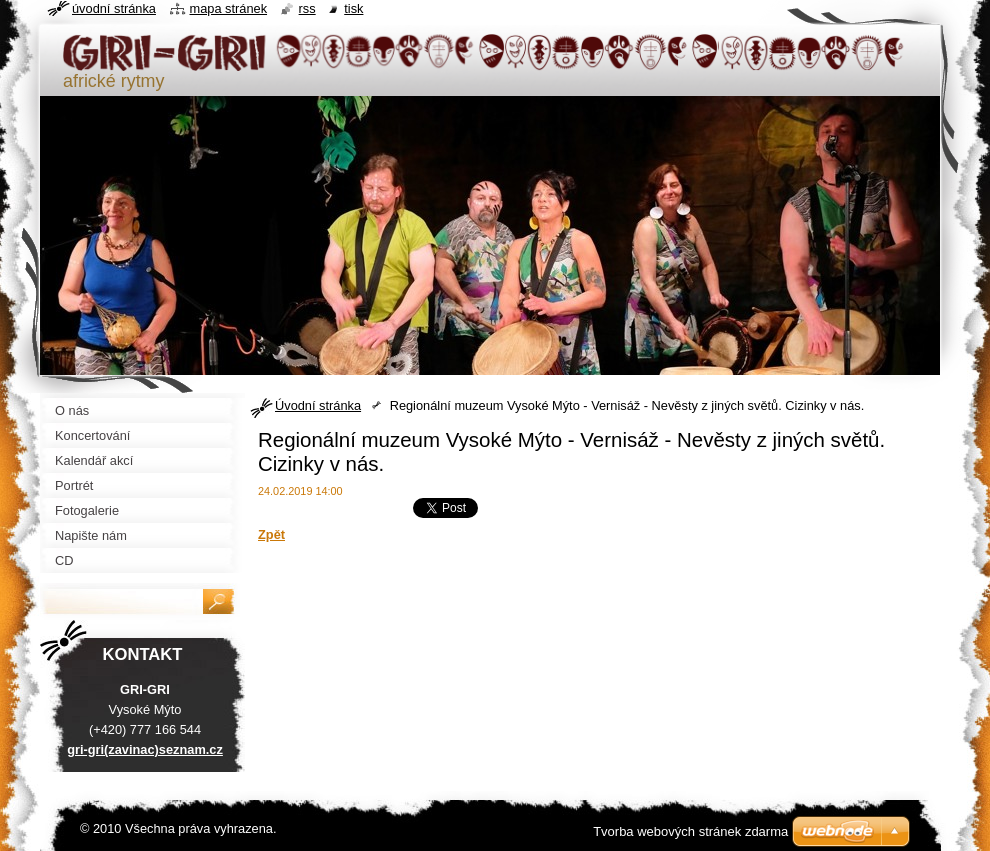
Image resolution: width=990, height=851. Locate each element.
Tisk (353, 8)
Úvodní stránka (318, 405)
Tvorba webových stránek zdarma (690, 831)
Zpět (271, 534)
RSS (307, 8)
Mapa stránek (229, 8)
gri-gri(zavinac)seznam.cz (145, 749)
